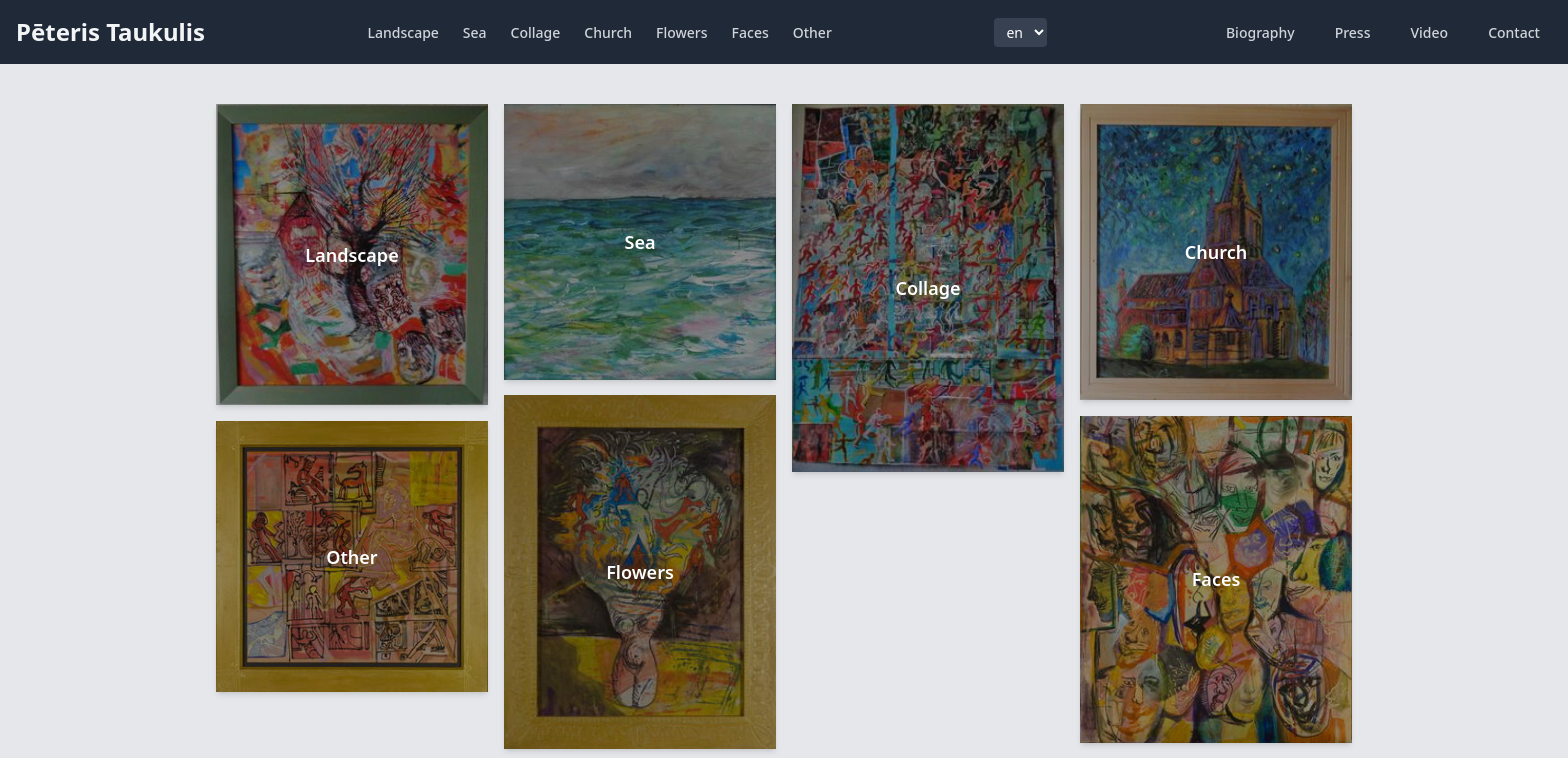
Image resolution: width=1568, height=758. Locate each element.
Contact (1514, 32)
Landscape (403, 32)
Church (608, 32)
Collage (536, 32)
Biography (1260, 32)
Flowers (682, 32)
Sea (475, 32)
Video (1429, 32)
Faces (750, 32)
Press (1353, 32)
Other (812, 32)
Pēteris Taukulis (110, 31)
